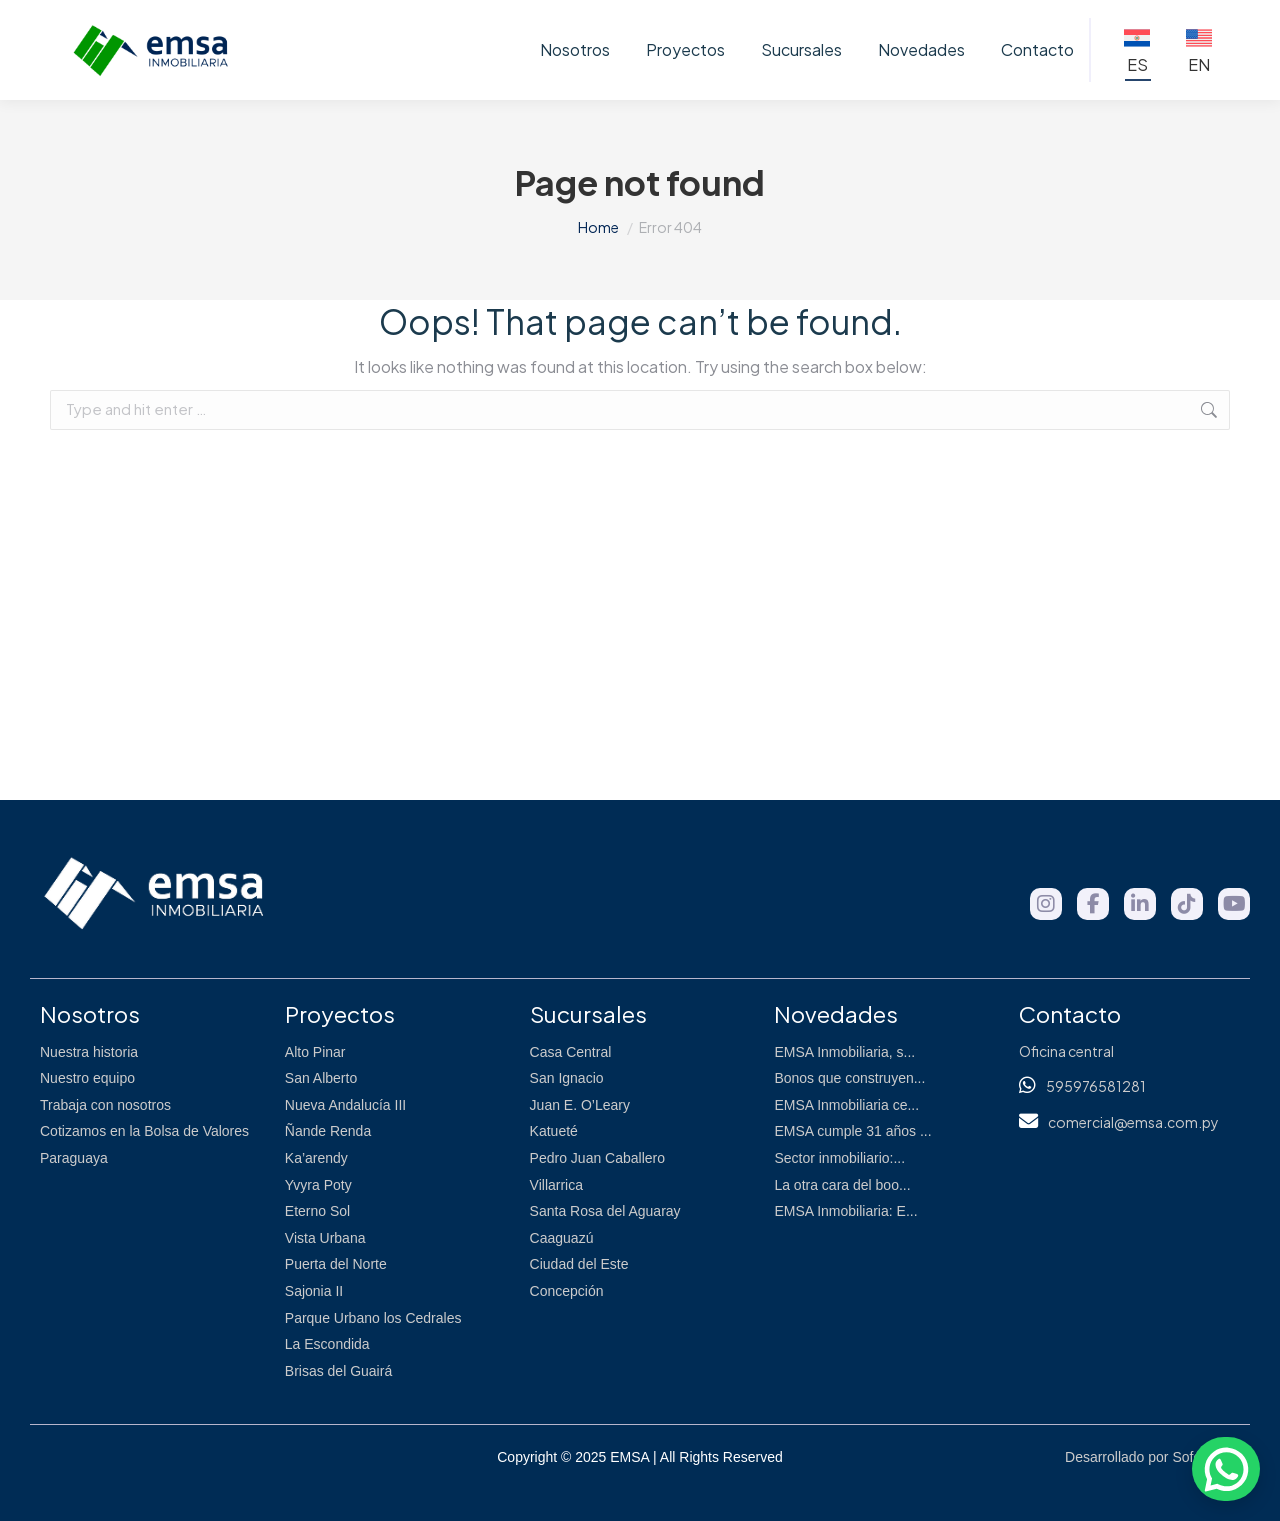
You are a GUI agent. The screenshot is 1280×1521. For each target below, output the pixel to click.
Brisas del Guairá (338, 1371)
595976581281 (1096, 1086)
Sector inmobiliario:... (839, 1158)
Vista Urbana (325, 1238)
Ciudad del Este (579, 1264)
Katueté (554, 1131)
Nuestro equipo (87, 1078)
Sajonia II (314, 1291)
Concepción (567, 1291)
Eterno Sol (317, 1211)
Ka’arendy (316, 1158)
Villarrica (556, 1185)
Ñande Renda (328, 1131)
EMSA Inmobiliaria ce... (846, 1105)
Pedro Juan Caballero (597, 1158)
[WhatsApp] (1226, 1469)
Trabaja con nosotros (105, 1105)
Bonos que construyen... (849, 1078)
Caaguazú (562, 1238)
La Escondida (327, 1344)
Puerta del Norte (336, 1264)
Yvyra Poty (318, 1185)
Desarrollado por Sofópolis (1147, 1457)
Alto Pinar (315, 1052)
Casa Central (571, 1052)
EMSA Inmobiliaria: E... (845, 1211)
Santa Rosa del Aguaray (605, 1211)
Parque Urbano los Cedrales (373, 1318)
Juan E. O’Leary (580, 1105)
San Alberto (321, 1078)
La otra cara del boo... (842, 1185)
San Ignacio (567, 1078)
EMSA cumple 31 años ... (852, 1131)
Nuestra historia (89, 1052)
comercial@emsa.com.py (1133, 1122)
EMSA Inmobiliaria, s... (844, 1052)
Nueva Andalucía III (345, 1105)
